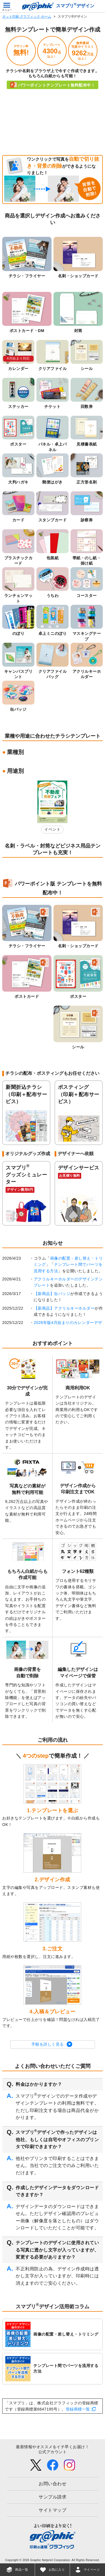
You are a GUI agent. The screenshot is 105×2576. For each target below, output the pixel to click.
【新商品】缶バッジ (52, 1293)
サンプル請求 (52, 2497)
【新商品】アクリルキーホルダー (64, 1308)
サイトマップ (52, 2510)
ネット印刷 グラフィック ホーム (26, 17)
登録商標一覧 (78, 2409)
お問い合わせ (52, 2483)
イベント (52, 829)
